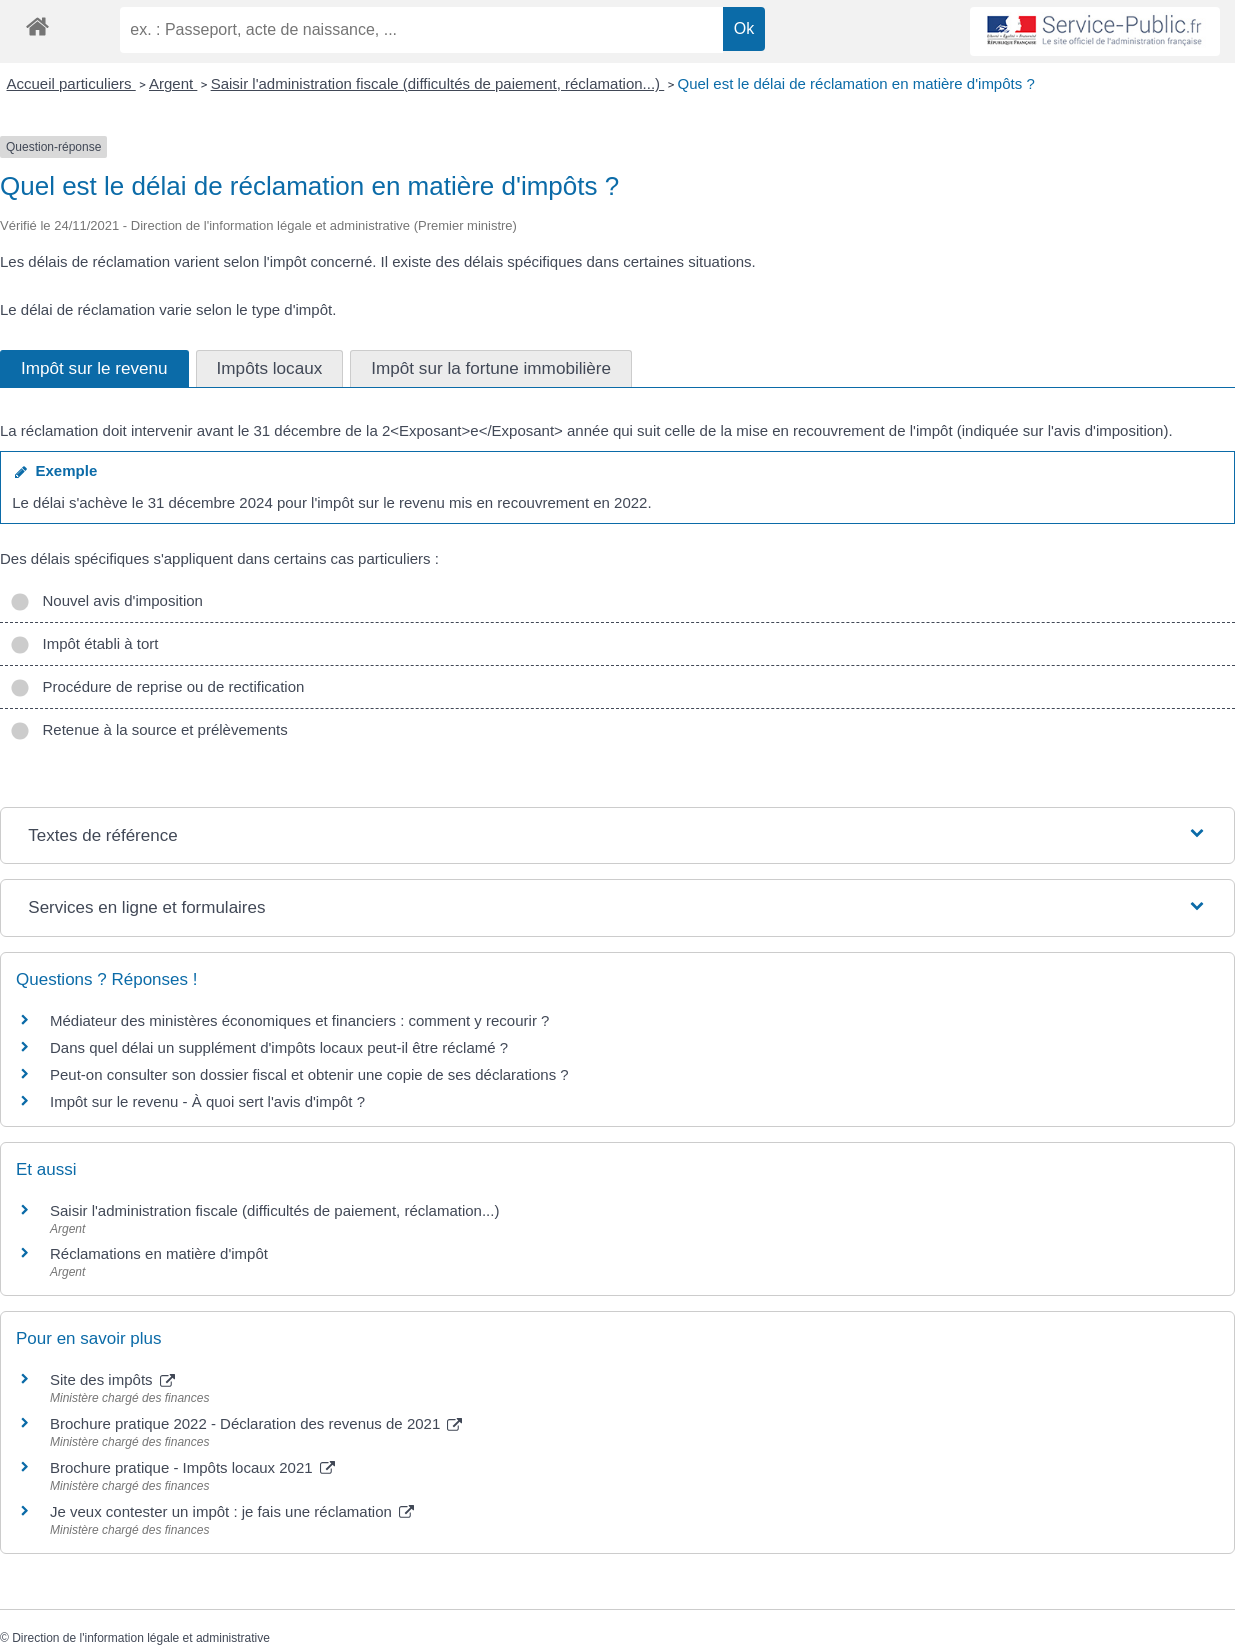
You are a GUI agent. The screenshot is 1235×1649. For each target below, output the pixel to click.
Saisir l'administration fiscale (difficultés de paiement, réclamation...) (438, 83)
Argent (173, 83)
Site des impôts (112, 1379)
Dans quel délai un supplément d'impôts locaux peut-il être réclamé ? (279, 1047)
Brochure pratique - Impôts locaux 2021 (192, 1467)
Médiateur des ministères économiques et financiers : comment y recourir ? (299, 1020)
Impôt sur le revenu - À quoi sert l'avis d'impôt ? (207, 1101)
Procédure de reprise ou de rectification (157, 686)
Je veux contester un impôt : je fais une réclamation (232, 1511)
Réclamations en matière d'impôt (159, 1253)
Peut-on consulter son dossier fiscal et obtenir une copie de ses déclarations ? (309, 1074)
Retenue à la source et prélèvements (149, 729)
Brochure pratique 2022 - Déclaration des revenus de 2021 (256, 1423)
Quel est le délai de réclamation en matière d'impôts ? (856, 83)
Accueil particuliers (71, 83)
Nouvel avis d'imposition (106, 600)
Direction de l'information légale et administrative (141, 1638)
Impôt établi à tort (84, 643)
